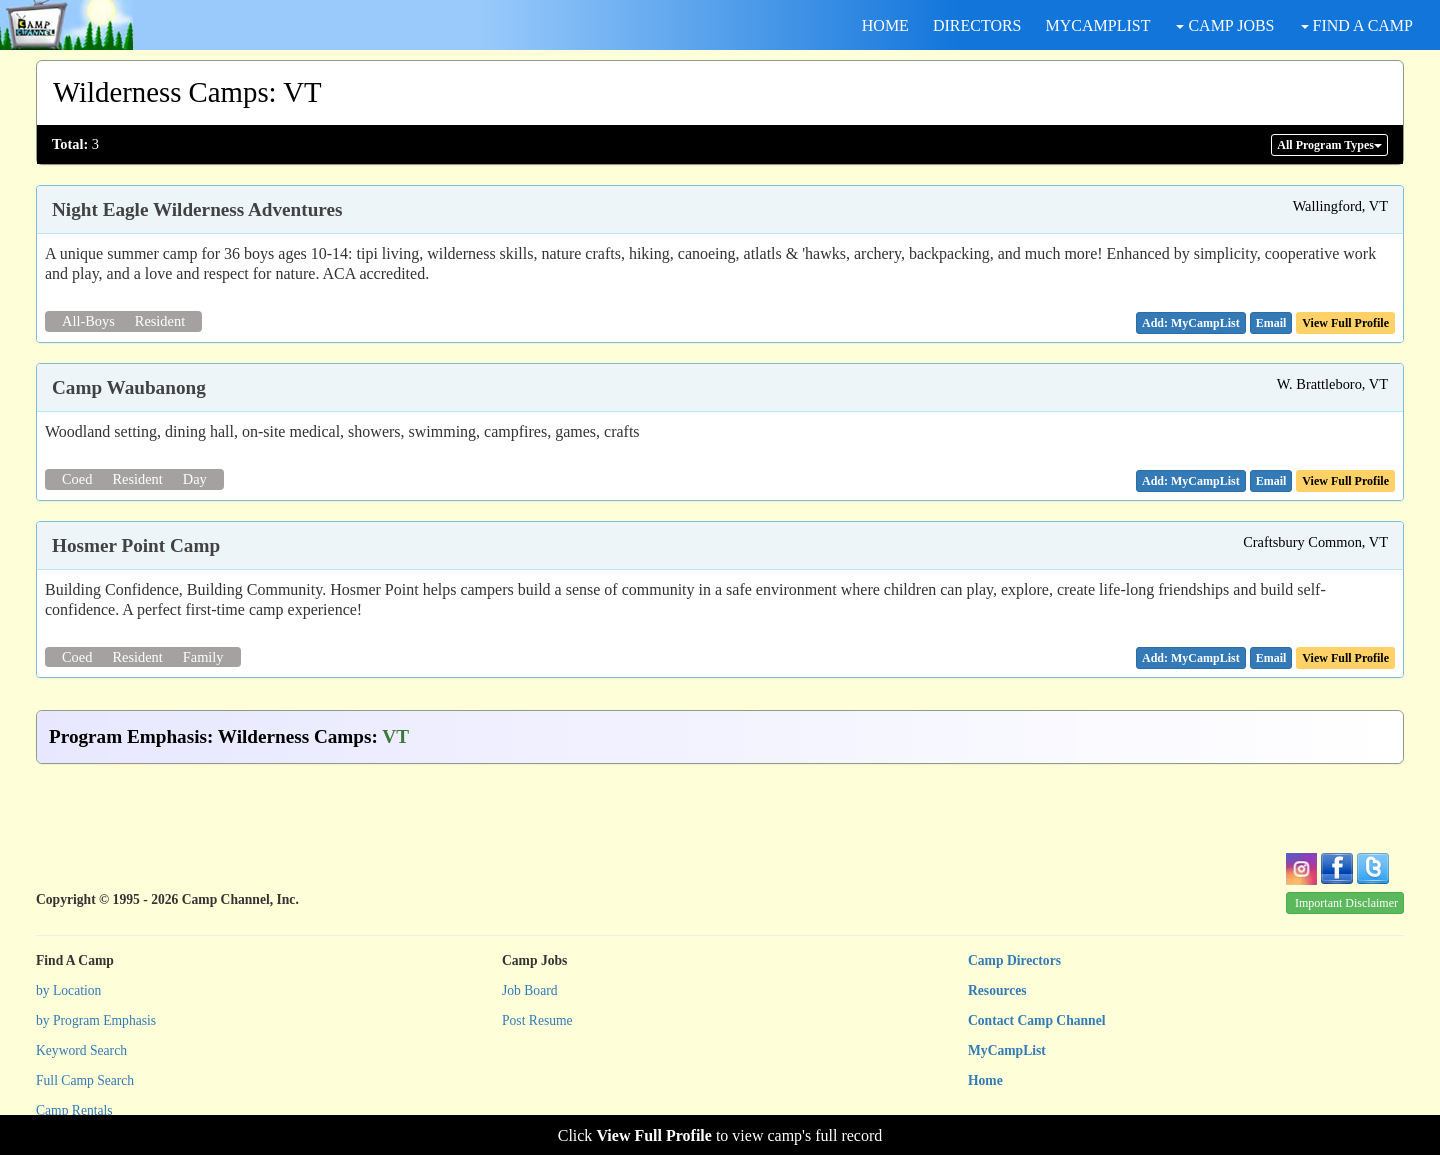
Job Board (530, 990)
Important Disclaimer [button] (1346, 903)
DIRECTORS (977, 25)
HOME (885, 25)
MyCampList (1007, 1050)
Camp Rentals (74, 1110)
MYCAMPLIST (1098, 25)
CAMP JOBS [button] (1225, 25)
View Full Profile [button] (1345, 323)
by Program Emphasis (96, 1020)
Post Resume (537, 1020)
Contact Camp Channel (1036, 1020)
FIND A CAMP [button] (1357, 25)
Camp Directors (1014, 960)
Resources (997, 990)
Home (985, 1080)
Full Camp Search (85, 1080)
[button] (1271, 323)
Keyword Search (81, 1050)
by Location (68, 990)
